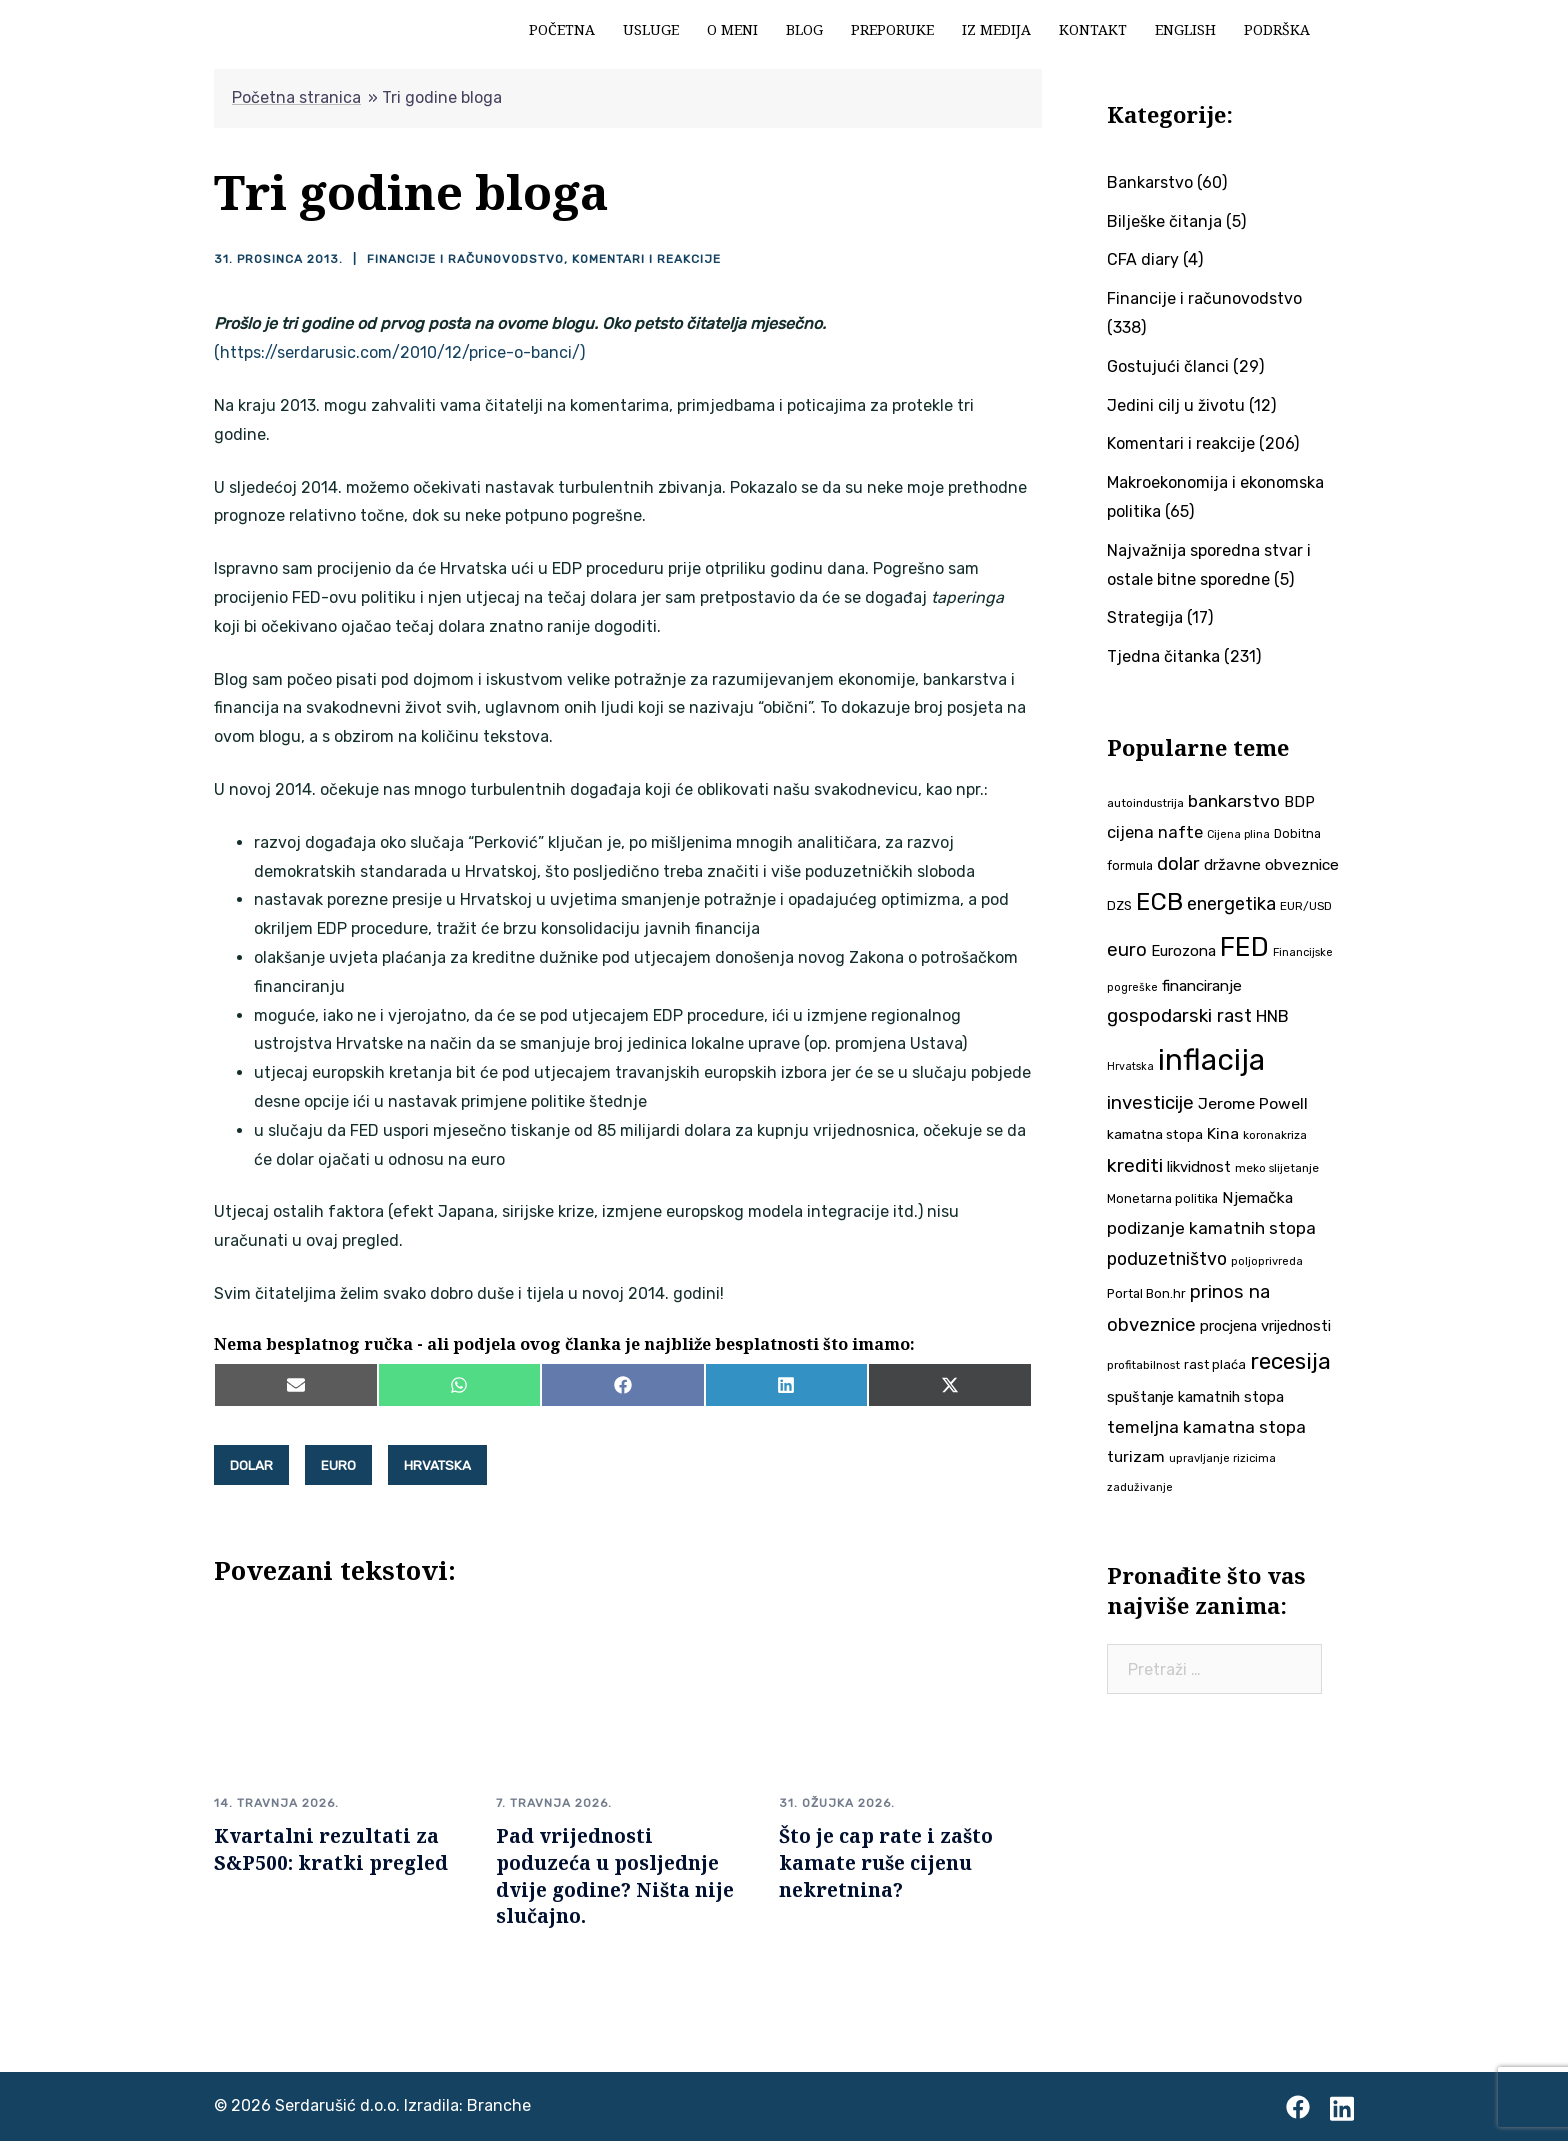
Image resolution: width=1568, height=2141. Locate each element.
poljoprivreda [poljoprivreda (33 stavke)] (1267, 1261)
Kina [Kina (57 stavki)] (1223, 1133)
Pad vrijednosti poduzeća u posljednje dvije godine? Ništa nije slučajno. (615, 1876)
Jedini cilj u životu (1176, 405)
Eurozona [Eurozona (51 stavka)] (1183, 951)
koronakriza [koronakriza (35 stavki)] (1275, 1135)
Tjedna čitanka (1163, 656)
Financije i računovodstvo (465, 259)
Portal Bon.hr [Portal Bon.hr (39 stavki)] (1146, 1293)
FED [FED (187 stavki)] (1244, 947)
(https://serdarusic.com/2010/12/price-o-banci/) (399, 352)
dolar (251, 1465)
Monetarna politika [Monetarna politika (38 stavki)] (1162, 1198)
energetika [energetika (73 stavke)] (1231, 904)
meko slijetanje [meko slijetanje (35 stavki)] (1277, 1168)
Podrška (1277, 29)
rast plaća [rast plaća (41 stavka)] (1215, 1364)
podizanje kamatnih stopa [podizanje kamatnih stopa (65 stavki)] (1211, 1228)
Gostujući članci (1168, 366)
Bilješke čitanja (1164, 221)
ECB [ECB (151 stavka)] (1159, 901)
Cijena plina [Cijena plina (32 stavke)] (1238, 834)
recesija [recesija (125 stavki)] (1290, 1361)
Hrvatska (437, 1465)
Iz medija (996, 29)
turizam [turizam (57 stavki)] (1136, 1456)
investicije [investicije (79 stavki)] (1150, 1103)
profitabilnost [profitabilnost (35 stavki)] (1143, 1365)
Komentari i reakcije (646, 259)
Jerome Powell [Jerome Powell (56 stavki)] (1253, 1103)
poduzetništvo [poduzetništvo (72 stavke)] (1167, 1258)
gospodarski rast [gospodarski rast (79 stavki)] (1179, 1016)
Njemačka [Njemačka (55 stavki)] (1257, 1197)
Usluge (651, 29)
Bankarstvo (1150, 182)
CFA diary (1143, 259)
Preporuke (892, 29)
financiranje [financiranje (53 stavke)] (1202, 986)
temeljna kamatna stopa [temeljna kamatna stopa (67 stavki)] (1206, 1427)
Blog (804, 29)
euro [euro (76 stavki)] (1127, 950)
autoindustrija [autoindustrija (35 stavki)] (1145, 803)
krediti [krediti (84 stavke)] (1135, 1165)
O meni (732, 29)
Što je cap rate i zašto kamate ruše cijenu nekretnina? (886, 1862)
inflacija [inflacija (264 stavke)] (1211, 1060)
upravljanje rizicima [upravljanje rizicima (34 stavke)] (1222, 1458)
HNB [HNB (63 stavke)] (1272, 1016)
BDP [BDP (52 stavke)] (1299, 802)
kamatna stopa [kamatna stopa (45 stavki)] (1155, 1134)
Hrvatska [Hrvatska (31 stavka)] (1130, 1066)
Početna (562, 29)
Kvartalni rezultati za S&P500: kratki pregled (331, 1849)
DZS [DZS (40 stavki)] (1119, 905)
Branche (499, 2105)
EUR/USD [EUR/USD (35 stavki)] (1306, 906)
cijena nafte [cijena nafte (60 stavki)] (1155, 832)
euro (338, 1465)
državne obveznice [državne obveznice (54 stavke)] (1271, 865)
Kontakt (1093, 29)
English (1185, 29)
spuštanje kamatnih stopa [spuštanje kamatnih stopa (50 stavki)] (1195, 1397)
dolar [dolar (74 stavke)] (1178, 864)
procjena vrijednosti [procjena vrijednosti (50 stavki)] (1265, 1326)
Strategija (1145, 617)
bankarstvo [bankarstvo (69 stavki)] (1234, 801)
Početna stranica (296, 97)
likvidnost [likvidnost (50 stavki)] (1199, 1167)
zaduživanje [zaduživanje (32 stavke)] (1140, 1487)
